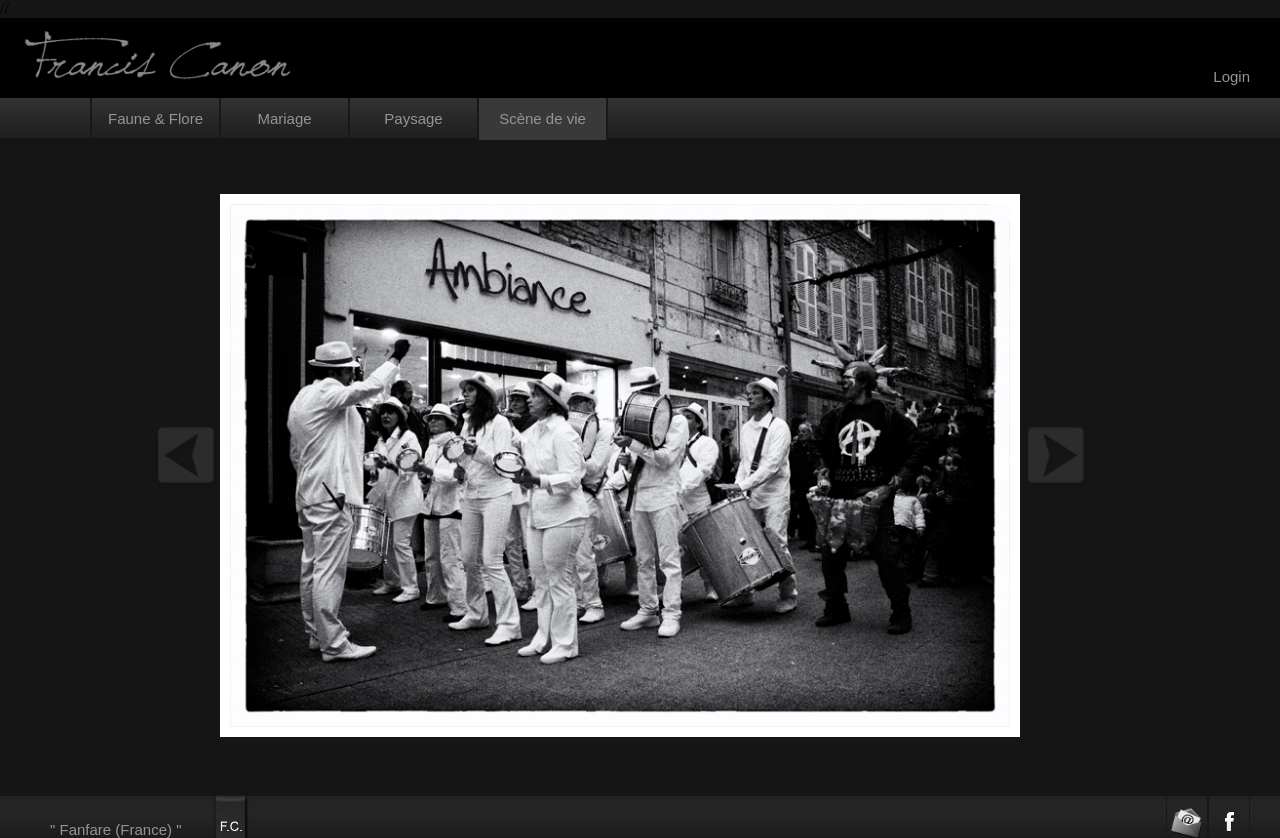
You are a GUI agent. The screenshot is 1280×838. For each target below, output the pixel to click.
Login (1231, 76)
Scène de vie (542, 118)
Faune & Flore (155, 118)
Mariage (284, 118)
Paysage (413, 118)
